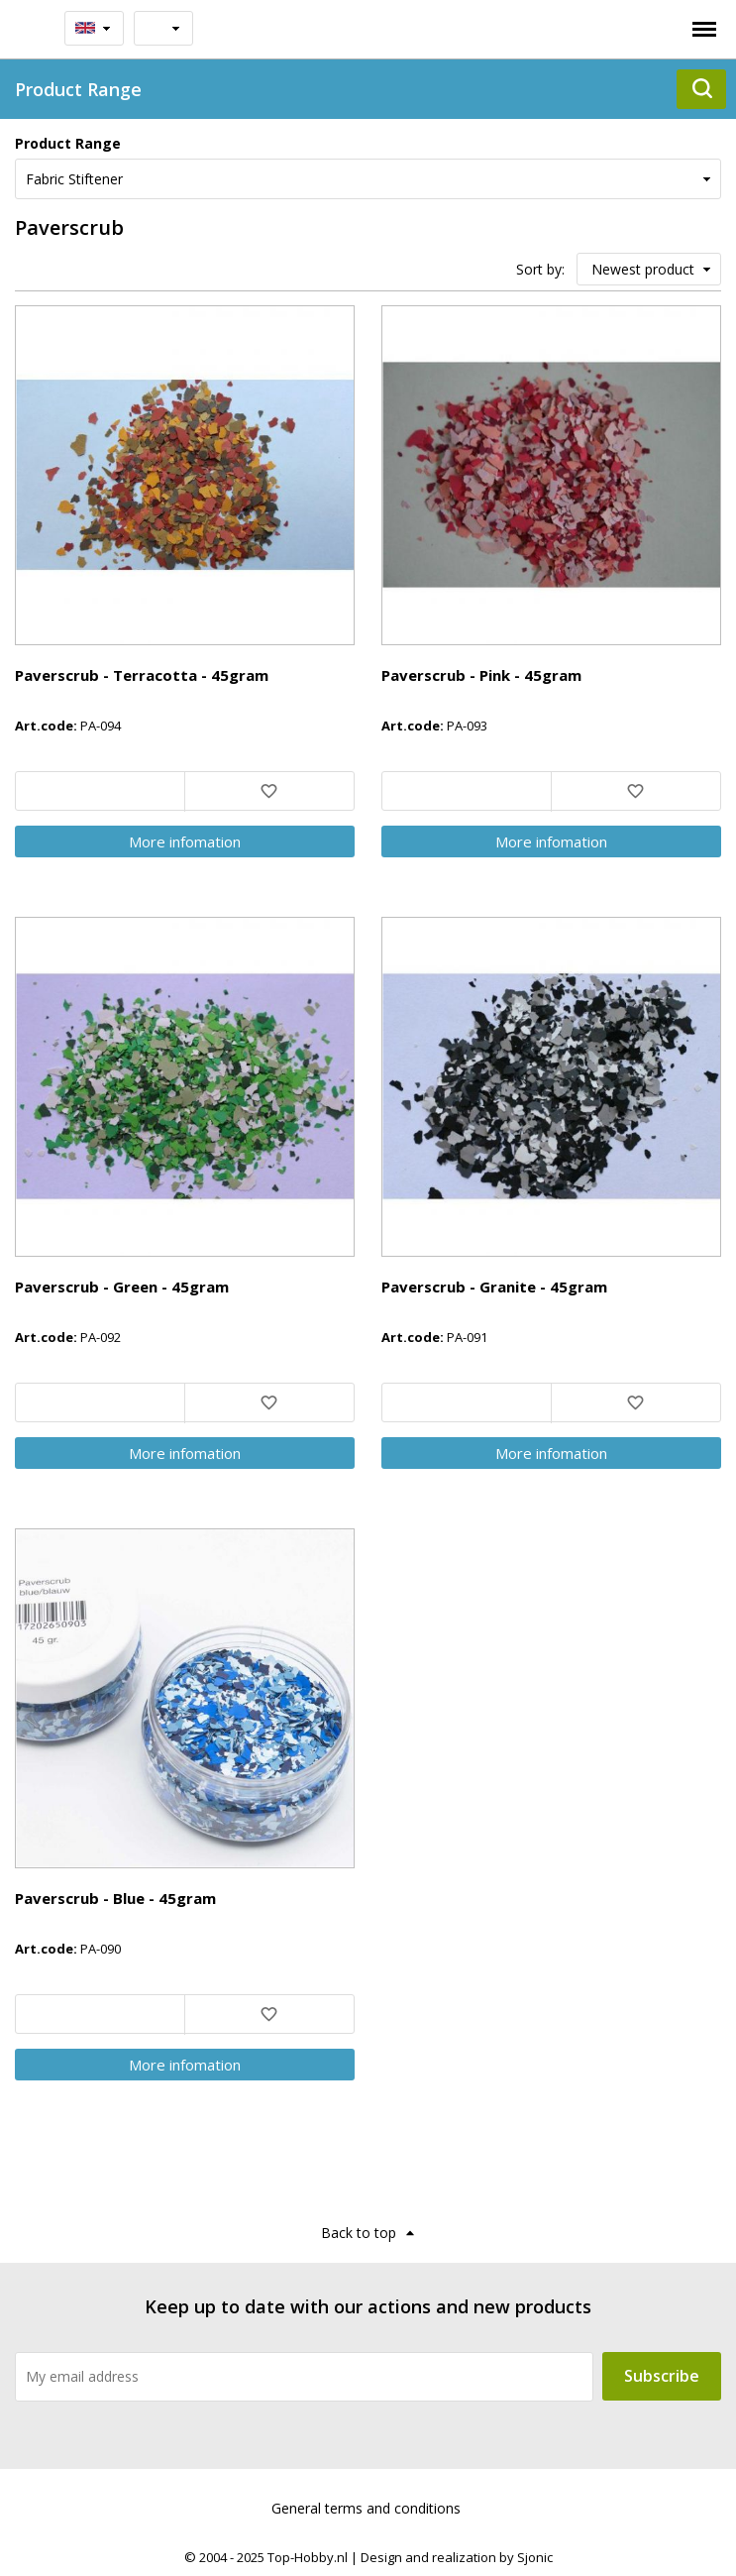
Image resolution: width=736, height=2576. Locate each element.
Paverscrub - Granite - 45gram (494, 1286)
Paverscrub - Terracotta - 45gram (141, 675)
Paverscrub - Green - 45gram (122, 1286)
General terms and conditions (366, 2508)
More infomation (185, 841)
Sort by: (540, 269)
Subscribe (661, 2376)
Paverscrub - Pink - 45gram (481, 675)
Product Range (68, 143)
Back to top (358, 2232)
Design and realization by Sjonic (457, 2557)
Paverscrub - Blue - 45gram (115, 1898)
